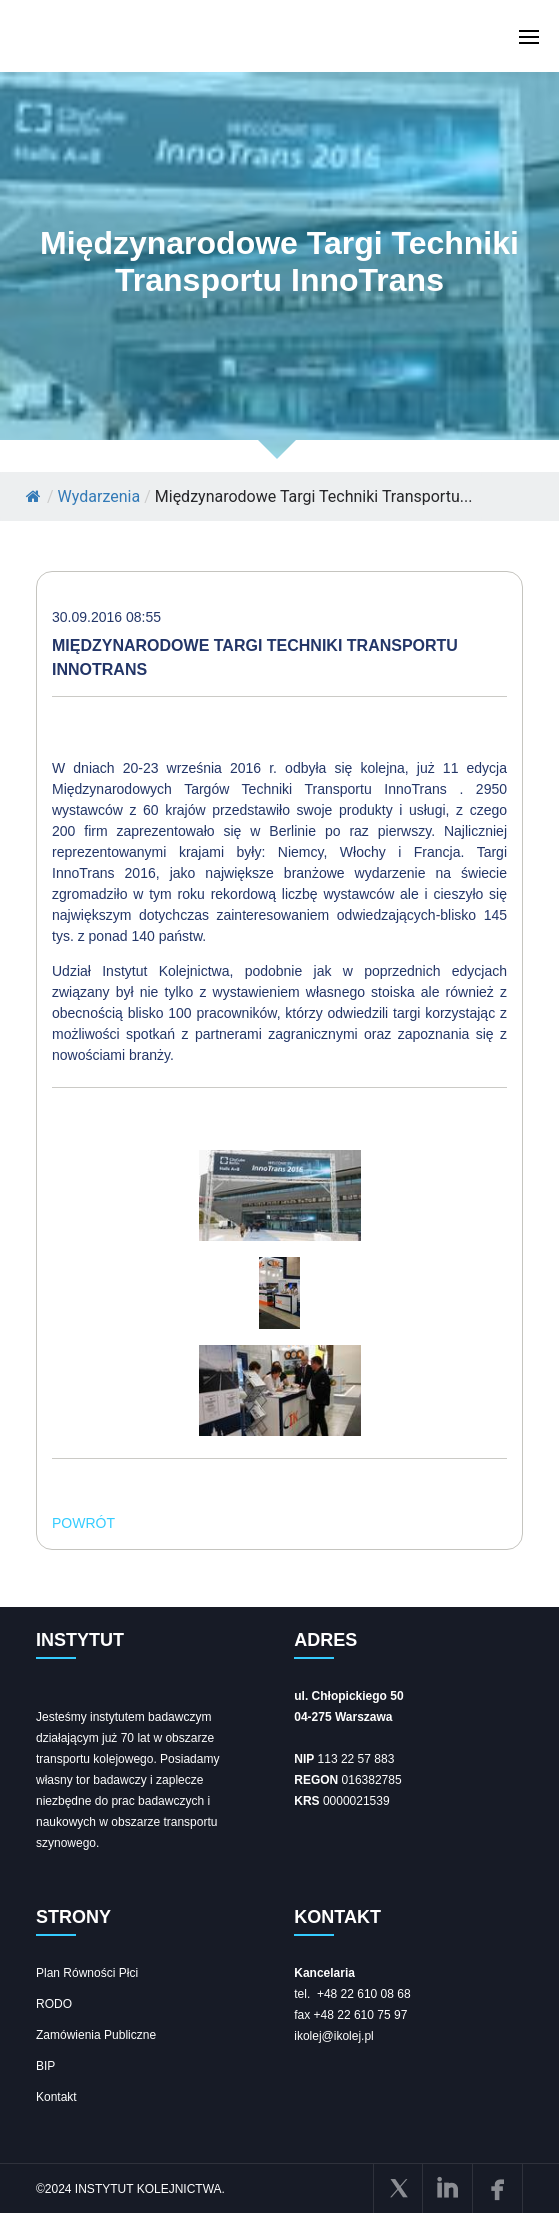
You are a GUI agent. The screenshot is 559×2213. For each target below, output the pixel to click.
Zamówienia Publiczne (96, 2035)
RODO (54, 2004)
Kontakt (56, 2097)
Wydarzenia (99, 496)
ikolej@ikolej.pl (334, 2036)
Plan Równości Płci (87, 1973)
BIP (45, 2066)
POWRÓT (83, 1523)
